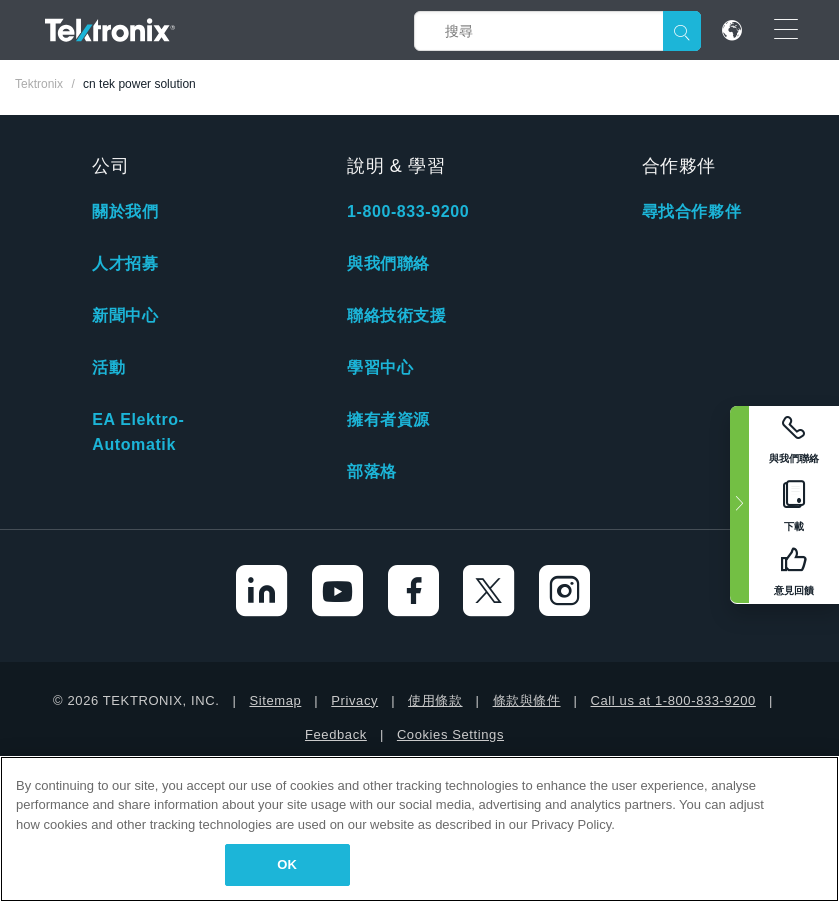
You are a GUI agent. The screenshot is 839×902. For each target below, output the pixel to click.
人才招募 (125, 263)
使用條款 (435, 700)
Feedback (336, 734)
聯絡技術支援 (397, 315)
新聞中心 (125, 315)
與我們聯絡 (388, 263)
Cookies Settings (450, 734)
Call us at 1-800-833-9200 (673, 700)
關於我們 (125, 211)
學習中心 (380, 367)
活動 (108, 367)
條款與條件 (527, 700)
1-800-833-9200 (408, 211)
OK (287, 864)
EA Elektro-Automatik (138, 432)
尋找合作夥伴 (692, 211)
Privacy (354, 700)
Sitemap (275, 700)
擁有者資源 (388, 419)
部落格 (372, 471)
